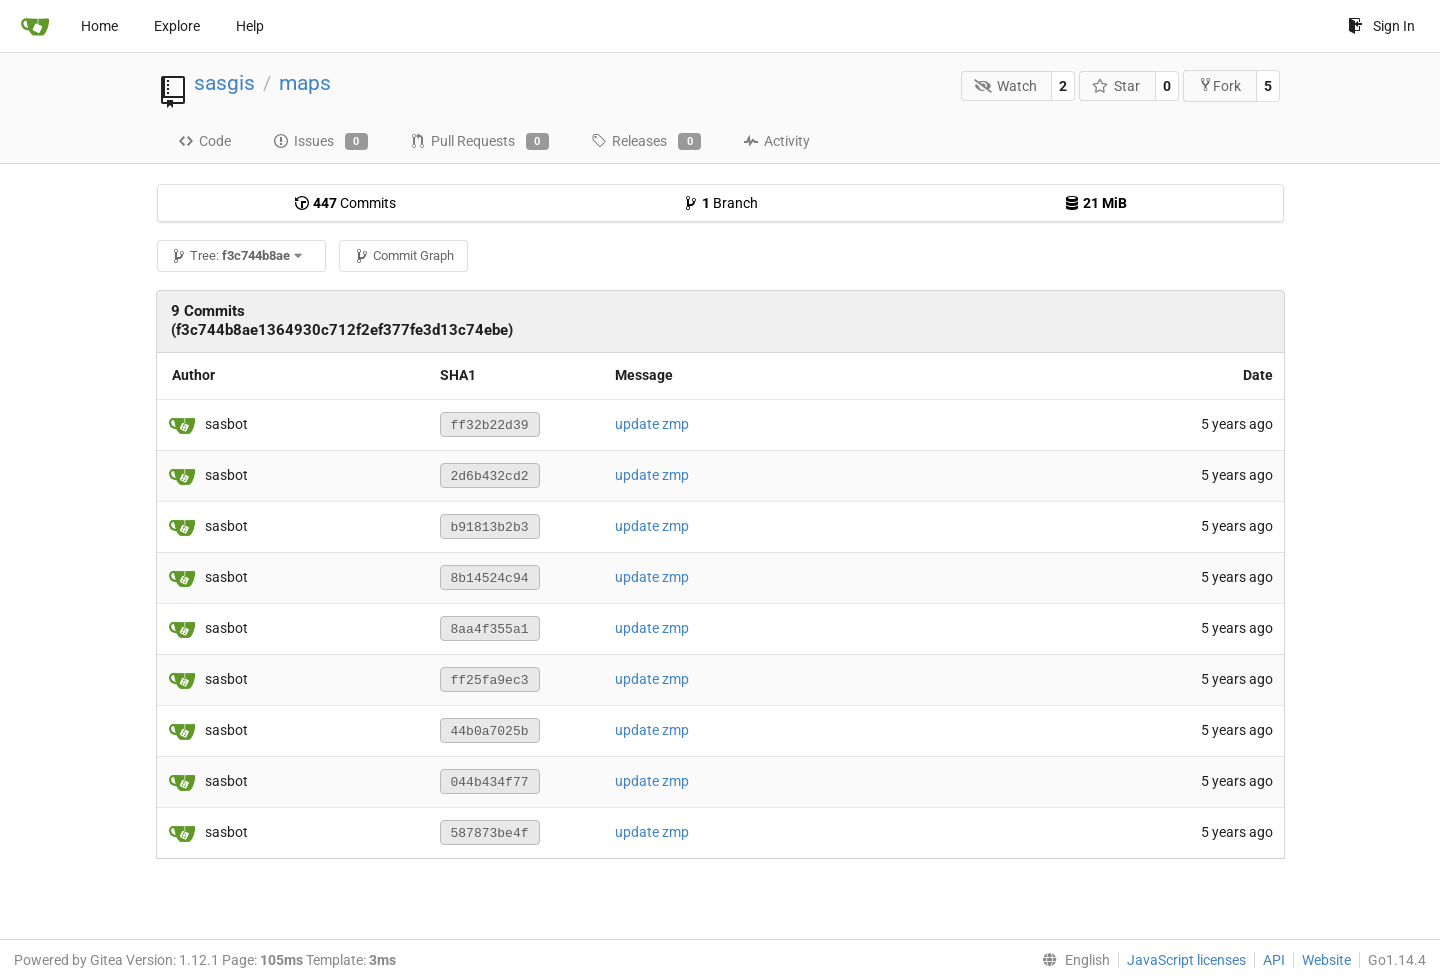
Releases (646, 142)
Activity (776, 141)
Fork (1219, 85)
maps (305, 83)
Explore (177, 26)
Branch (720, 203)
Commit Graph (404, 255)
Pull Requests (479, 142)
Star (1116, 86)
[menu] (1072, 960)
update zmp (652, 424)
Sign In (1381, 26)
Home (99, 26)
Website (1326, 960)
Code (204, 141)
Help (250, 26)
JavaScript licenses (1186, 960)
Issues (320, 142)
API (1274, 960)
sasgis (224, 83)
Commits (345, 203)
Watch (1005, 86)
